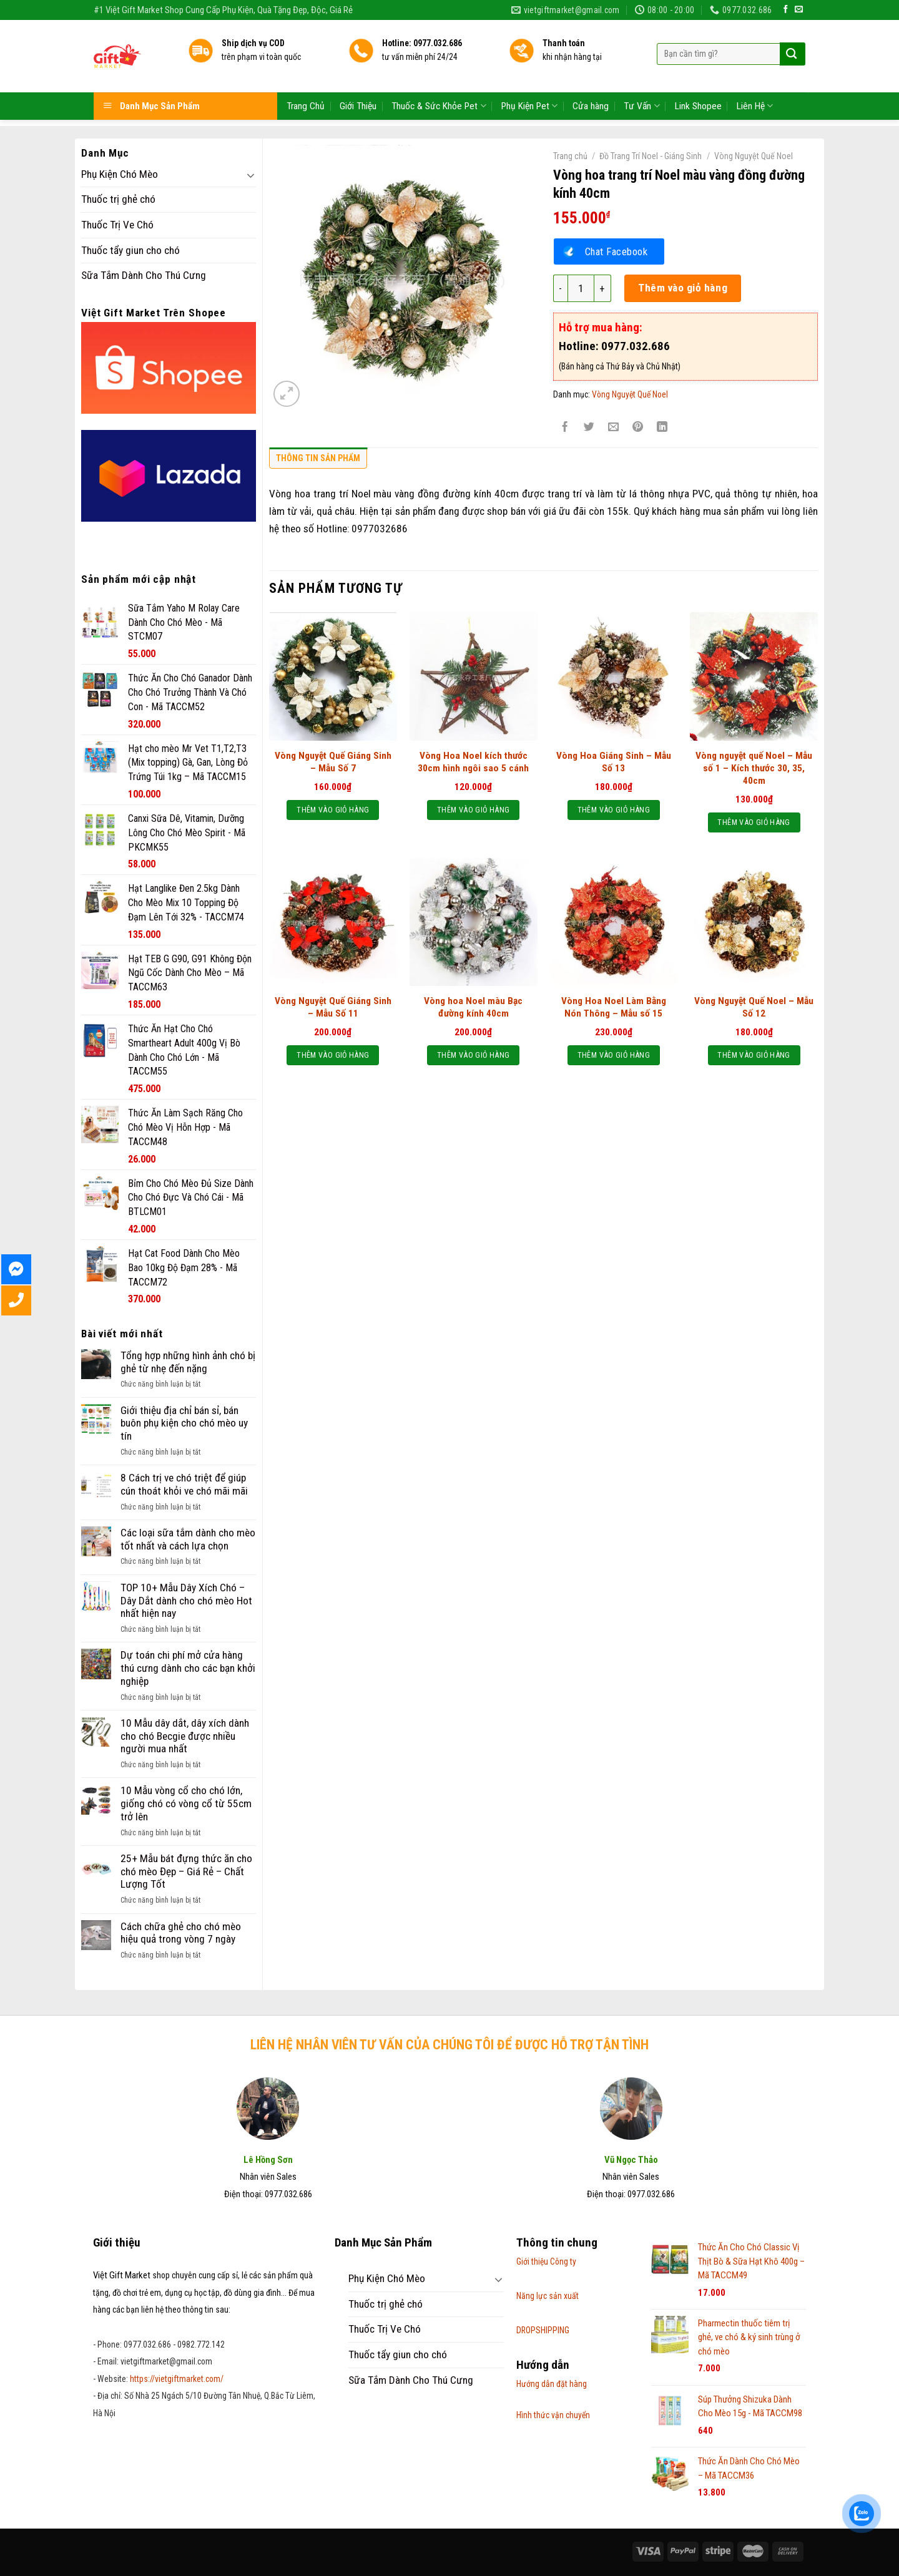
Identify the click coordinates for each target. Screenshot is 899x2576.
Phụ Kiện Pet (529, 74)
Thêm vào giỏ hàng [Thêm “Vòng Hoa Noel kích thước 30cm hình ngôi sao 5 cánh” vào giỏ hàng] (473, 809)
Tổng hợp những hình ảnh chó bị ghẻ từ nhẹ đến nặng (187, 1362)
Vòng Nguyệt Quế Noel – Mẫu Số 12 (753, 1007)
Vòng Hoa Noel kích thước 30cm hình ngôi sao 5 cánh (473, 762)
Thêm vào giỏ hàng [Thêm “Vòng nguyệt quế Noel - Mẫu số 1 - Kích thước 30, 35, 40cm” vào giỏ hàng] (753, 822)
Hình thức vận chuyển (553, 2415)
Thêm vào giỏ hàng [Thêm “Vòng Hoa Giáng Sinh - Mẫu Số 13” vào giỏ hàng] (613, 809)
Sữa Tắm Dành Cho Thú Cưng (143, 275)
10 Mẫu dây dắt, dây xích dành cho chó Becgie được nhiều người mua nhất (184, 1736)
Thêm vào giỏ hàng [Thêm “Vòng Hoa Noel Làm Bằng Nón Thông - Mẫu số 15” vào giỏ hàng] (613, 1055)
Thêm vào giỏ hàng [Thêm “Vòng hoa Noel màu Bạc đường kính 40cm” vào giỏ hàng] (473, 1055)
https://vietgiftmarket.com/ (177, 2379)
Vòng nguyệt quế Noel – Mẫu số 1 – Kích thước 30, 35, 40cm (753, 768)
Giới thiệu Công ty (546, 2261)
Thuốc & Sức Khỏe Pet (438, 74)
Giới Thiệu (358, 74)
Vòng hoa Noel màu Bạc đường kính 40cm (473, 1007)
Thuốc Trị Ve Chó (117, 224)
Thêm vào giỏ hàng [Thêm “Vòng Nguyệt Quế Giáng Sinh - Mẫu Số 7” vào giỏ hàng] (333, 809)
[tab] (318, 461)
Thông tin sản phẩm (318, 458)
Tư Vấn (641, 74)
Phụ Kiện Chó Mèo (119, 174)
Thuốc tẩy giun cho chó (130, 250)
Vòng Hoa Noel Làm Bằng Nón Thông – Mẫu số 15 (613, 1007)
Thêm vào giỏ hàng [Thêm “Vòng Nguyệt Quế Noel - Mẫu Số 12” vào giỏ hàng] (753, 1055)
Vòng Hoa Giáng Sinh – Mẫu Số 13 (613, 762)
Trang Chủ (306, 74)
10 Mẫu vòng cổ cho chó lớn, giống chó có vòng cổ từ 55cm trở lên (186, 1803)
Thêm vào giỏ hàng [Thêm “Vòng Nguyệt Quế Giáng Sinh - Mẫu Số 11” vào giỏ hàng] (333, 1055)
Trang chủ (570, 156)
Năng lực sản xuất (547, 2296)
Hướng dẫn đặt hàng (551, 2384)
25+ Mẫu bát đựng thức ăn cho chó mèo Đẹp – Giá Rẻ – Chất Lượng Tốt (186, 1871)
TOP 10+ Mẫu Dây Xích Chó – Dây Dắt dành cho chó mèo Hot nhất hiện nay (186, 1600)
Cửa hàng (590, 74)
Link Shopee (698, 74)
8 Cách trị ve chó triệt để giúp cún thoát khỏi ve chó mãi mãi (184, 1484)
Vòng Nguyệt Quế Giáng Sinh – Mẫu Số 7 (333, 762)
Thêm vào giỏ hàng (682, 287)
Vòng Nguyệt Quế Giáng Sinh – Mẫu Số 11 (333, 1007)
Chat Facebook (616, 251)
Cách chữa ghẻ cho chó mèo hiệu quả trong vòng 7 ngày (180, 1933)
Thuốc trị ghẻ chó (118, 199)
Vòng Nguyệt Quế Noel (753, 156)
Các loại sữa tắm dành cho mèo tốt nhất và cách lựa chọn (187, 1539)
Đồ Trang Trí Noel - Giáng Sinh (650, 156)
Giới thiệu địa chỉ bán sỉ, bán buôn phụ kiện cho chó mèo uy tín (184, 1423)
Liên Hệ (755, 74)
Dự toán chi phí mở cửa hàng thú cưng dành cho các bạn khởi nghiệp (187, 1668)
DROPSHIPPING (542, 2330)
